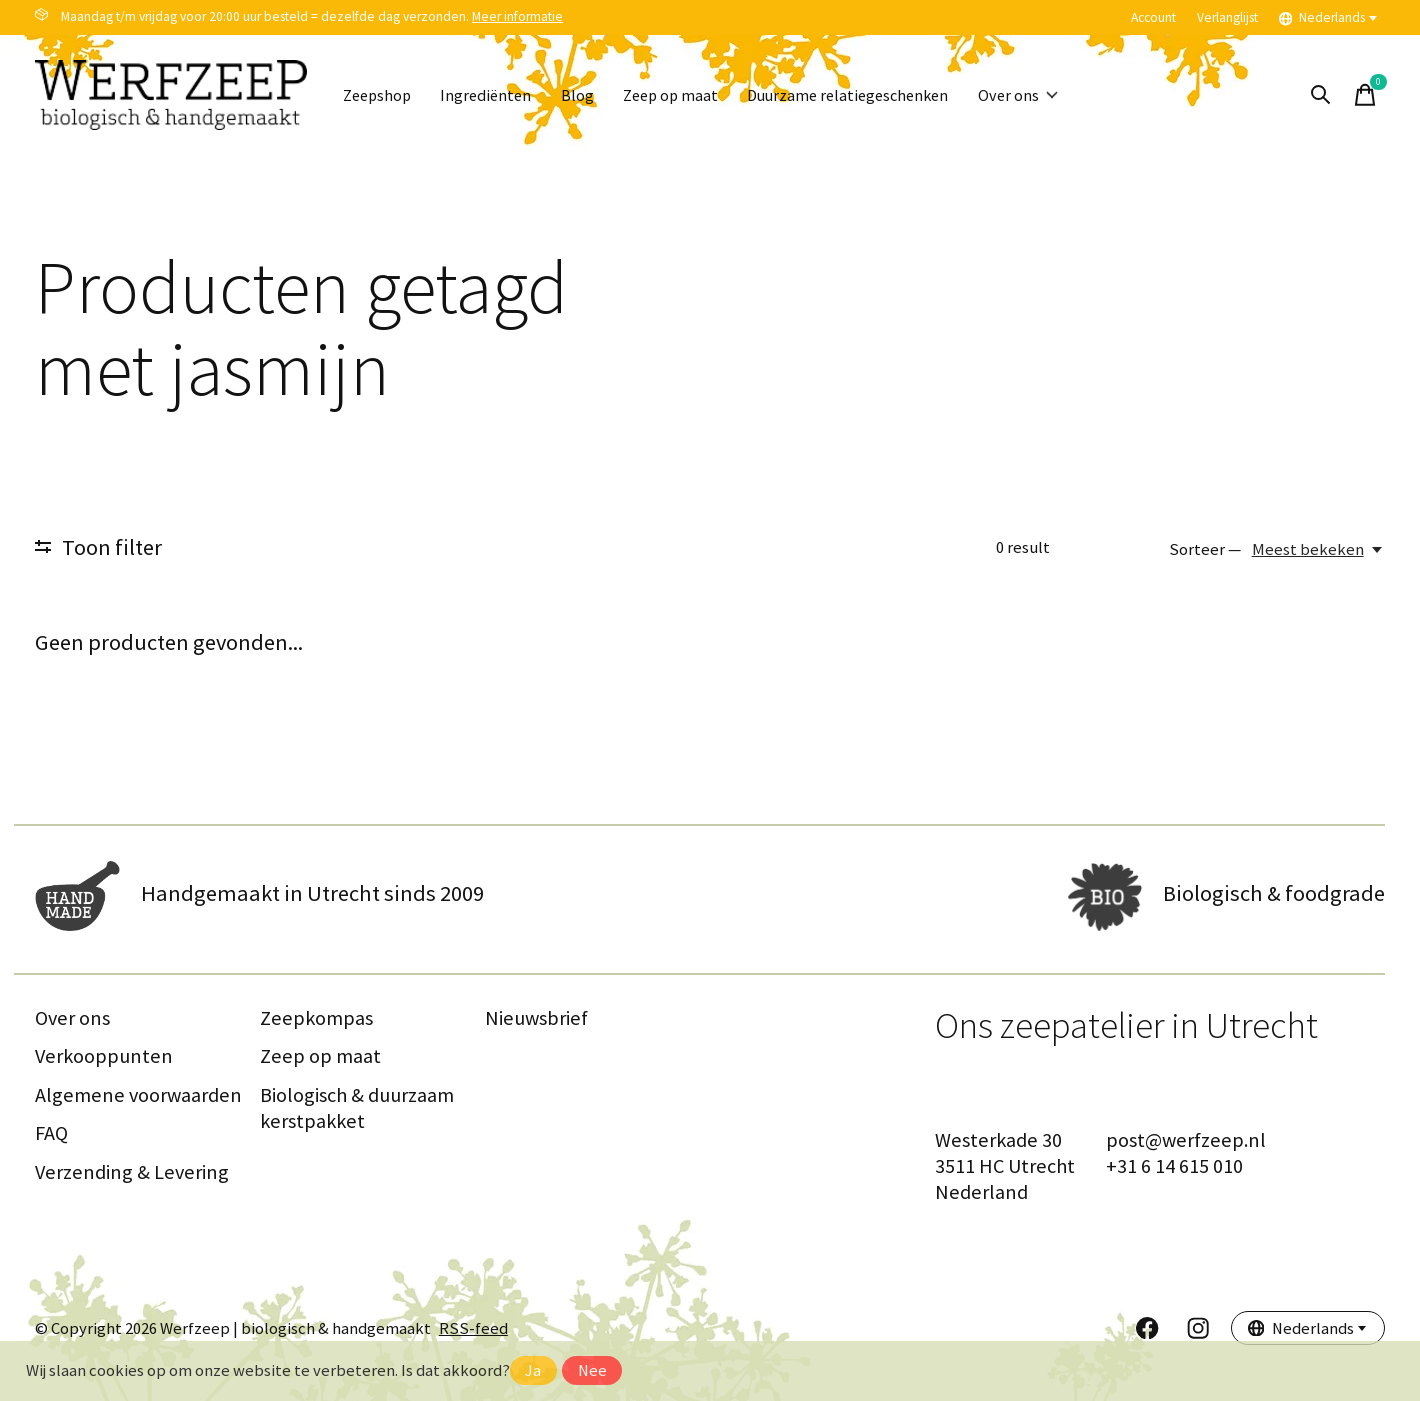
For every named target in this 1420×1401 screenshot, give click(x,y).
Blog (588, 95)
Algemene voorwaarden (138, 1095)
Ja (533, 1370)
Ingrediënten (494, 95)
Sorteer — (1205, 549)
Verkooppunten (104, 1056)
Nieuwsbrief (536, 1018)
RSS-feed (473, 1328)
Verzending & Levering (132, 1172)
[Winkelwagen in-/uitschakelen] (1365, 95)
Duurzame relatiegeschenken (871, 95)
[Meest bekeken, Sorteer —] (1318, 549)
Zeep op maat (685, 95)
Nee (592, 1370)
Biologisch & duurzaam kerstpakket (357, 1108)
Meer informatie (517, 16)
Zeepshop (380, 95)
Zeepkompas (316, 1018)
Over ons (1049, 95)
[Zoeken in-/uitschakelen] (1321, 95)
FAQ (51, 1133)
